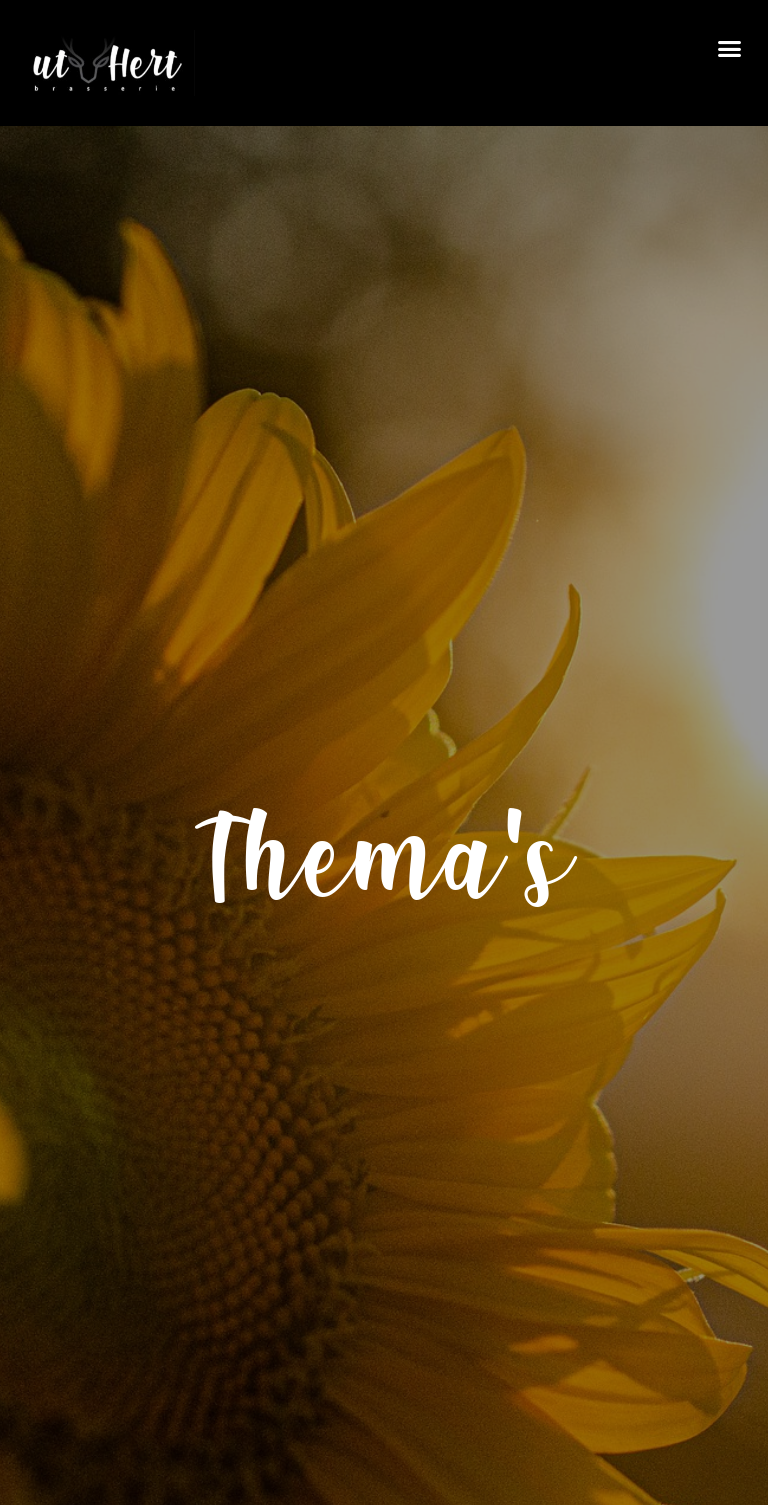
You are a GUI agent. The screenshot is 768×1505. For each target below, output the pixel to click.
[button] (729, 49)
